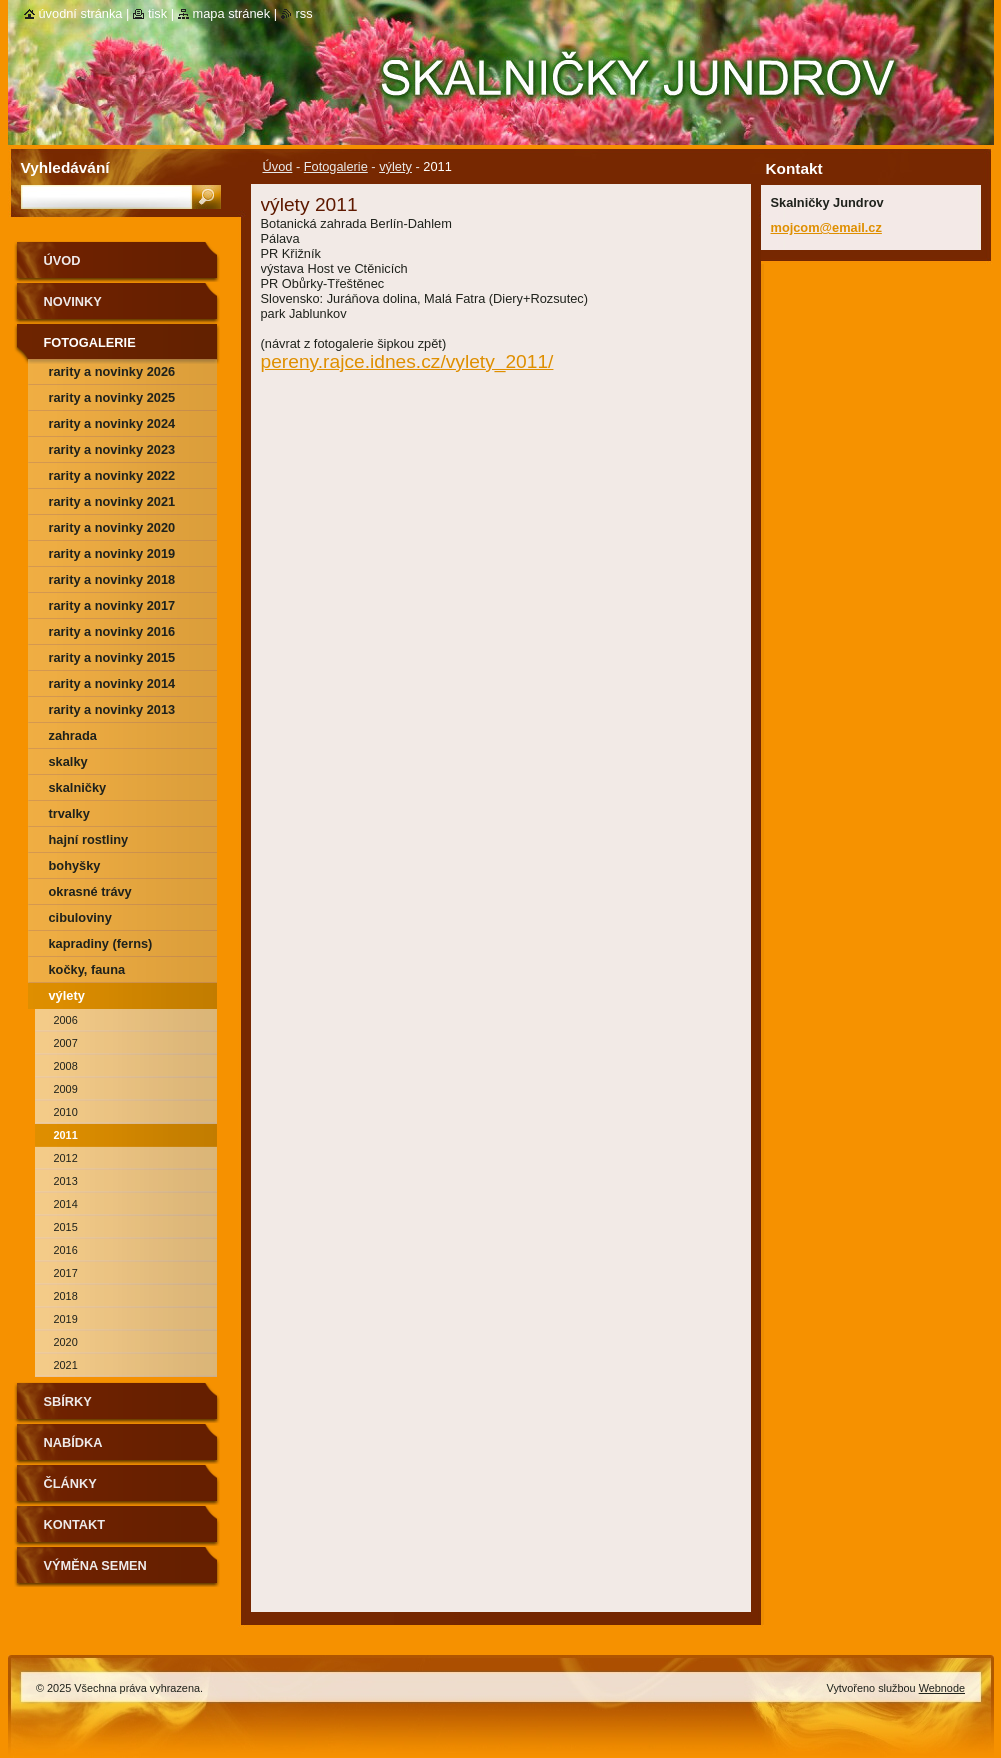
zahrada (73, 735)
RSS (304, 13)
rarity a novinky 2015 (112, 657)
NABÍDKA (73, 1442)
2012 (66, 1158)
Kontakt (75, 1524)
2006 (66, 1020)
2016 (66, 1250)
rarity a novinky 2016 (112, 631)
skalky (68, 761)
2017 (66, 1273)
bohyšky (75, 865)
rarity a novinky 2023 (112, 449)
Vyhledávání (65, 167)
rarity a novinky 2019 (112, 553)
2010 (66, 1112)
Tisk (157, 13)
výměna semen (95, 1565)
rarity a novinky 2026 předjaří (112, 374)
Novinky (73, 301)
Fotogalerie (336, 166)
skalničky (78, 787)
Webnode (942, 1688)
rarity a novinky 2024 (112, 423)
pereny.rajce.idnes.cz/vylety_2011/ (407, 361)
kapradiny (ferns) (101, 943)
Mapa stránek (232, 13)
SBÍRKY (68, 1401)
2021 (66, 1365)
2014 (66, 1204)
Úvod (278, 166)
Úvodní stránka (81, 13)
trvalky (69, 813)
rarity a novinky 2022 (112, 475)
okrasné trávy (90, 891)
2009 (66, 1089)
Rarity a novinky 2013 (112, 709)
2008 (66, 1066)
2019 (66, 1319)
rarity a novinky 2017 (112, 605)
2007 (66, 1043)
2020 (66, 1342)
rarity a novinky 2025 (112, 397)
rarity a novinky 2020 (112, 527)
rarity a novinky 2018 (112, 579)
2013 (66, 1181)
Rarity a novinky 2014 (112, 683)
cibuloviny (80, 917)
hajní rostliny (89, 839)
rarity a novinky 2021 (112, 501)
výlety (395, 166)
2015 (66, 1227)
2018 (66, 1296)
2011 (66, 1135)
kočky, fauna (87, 969)
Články (70, 1483)
